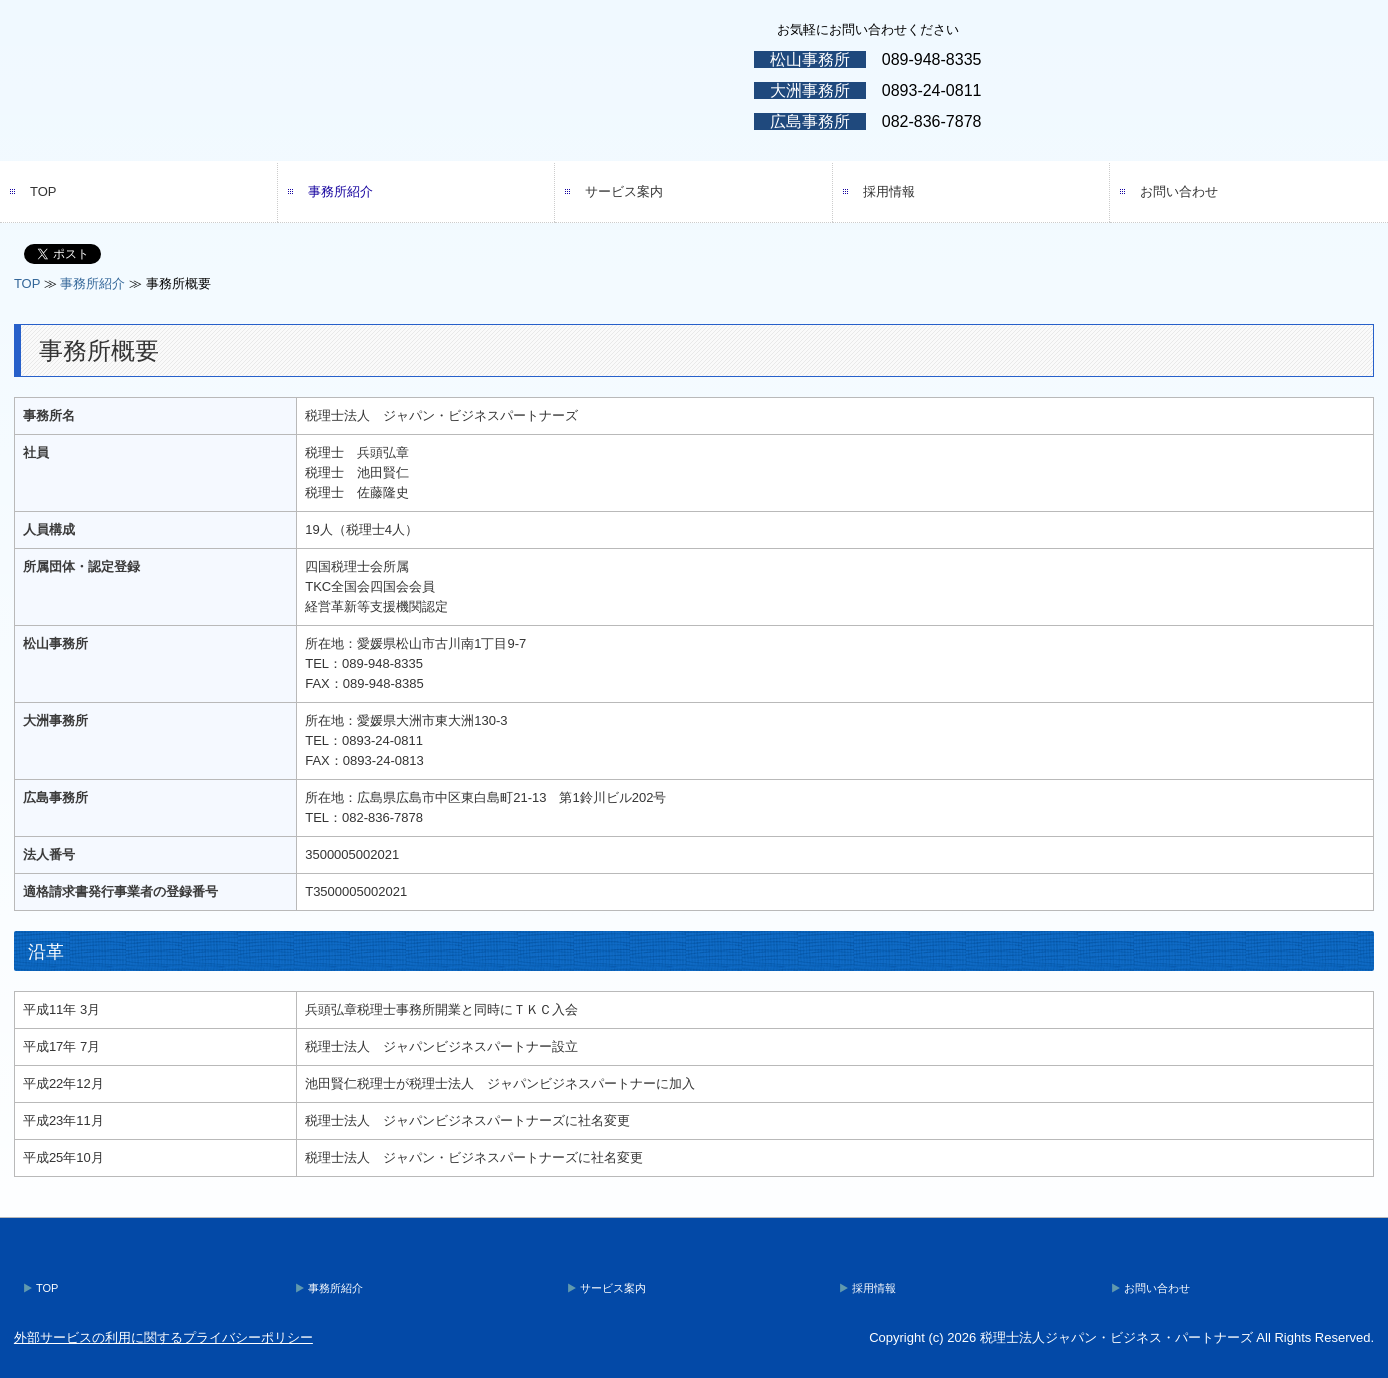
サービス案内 (624, 191)
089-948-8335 (932, 59)
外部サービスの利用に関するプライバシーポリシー (163, 1337)
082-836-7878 (932, 121)
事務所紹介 (340, 191)
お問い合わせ (1179, 191)
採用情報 (889, 191)
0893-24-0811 (932, 90)
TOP (43, 191)
